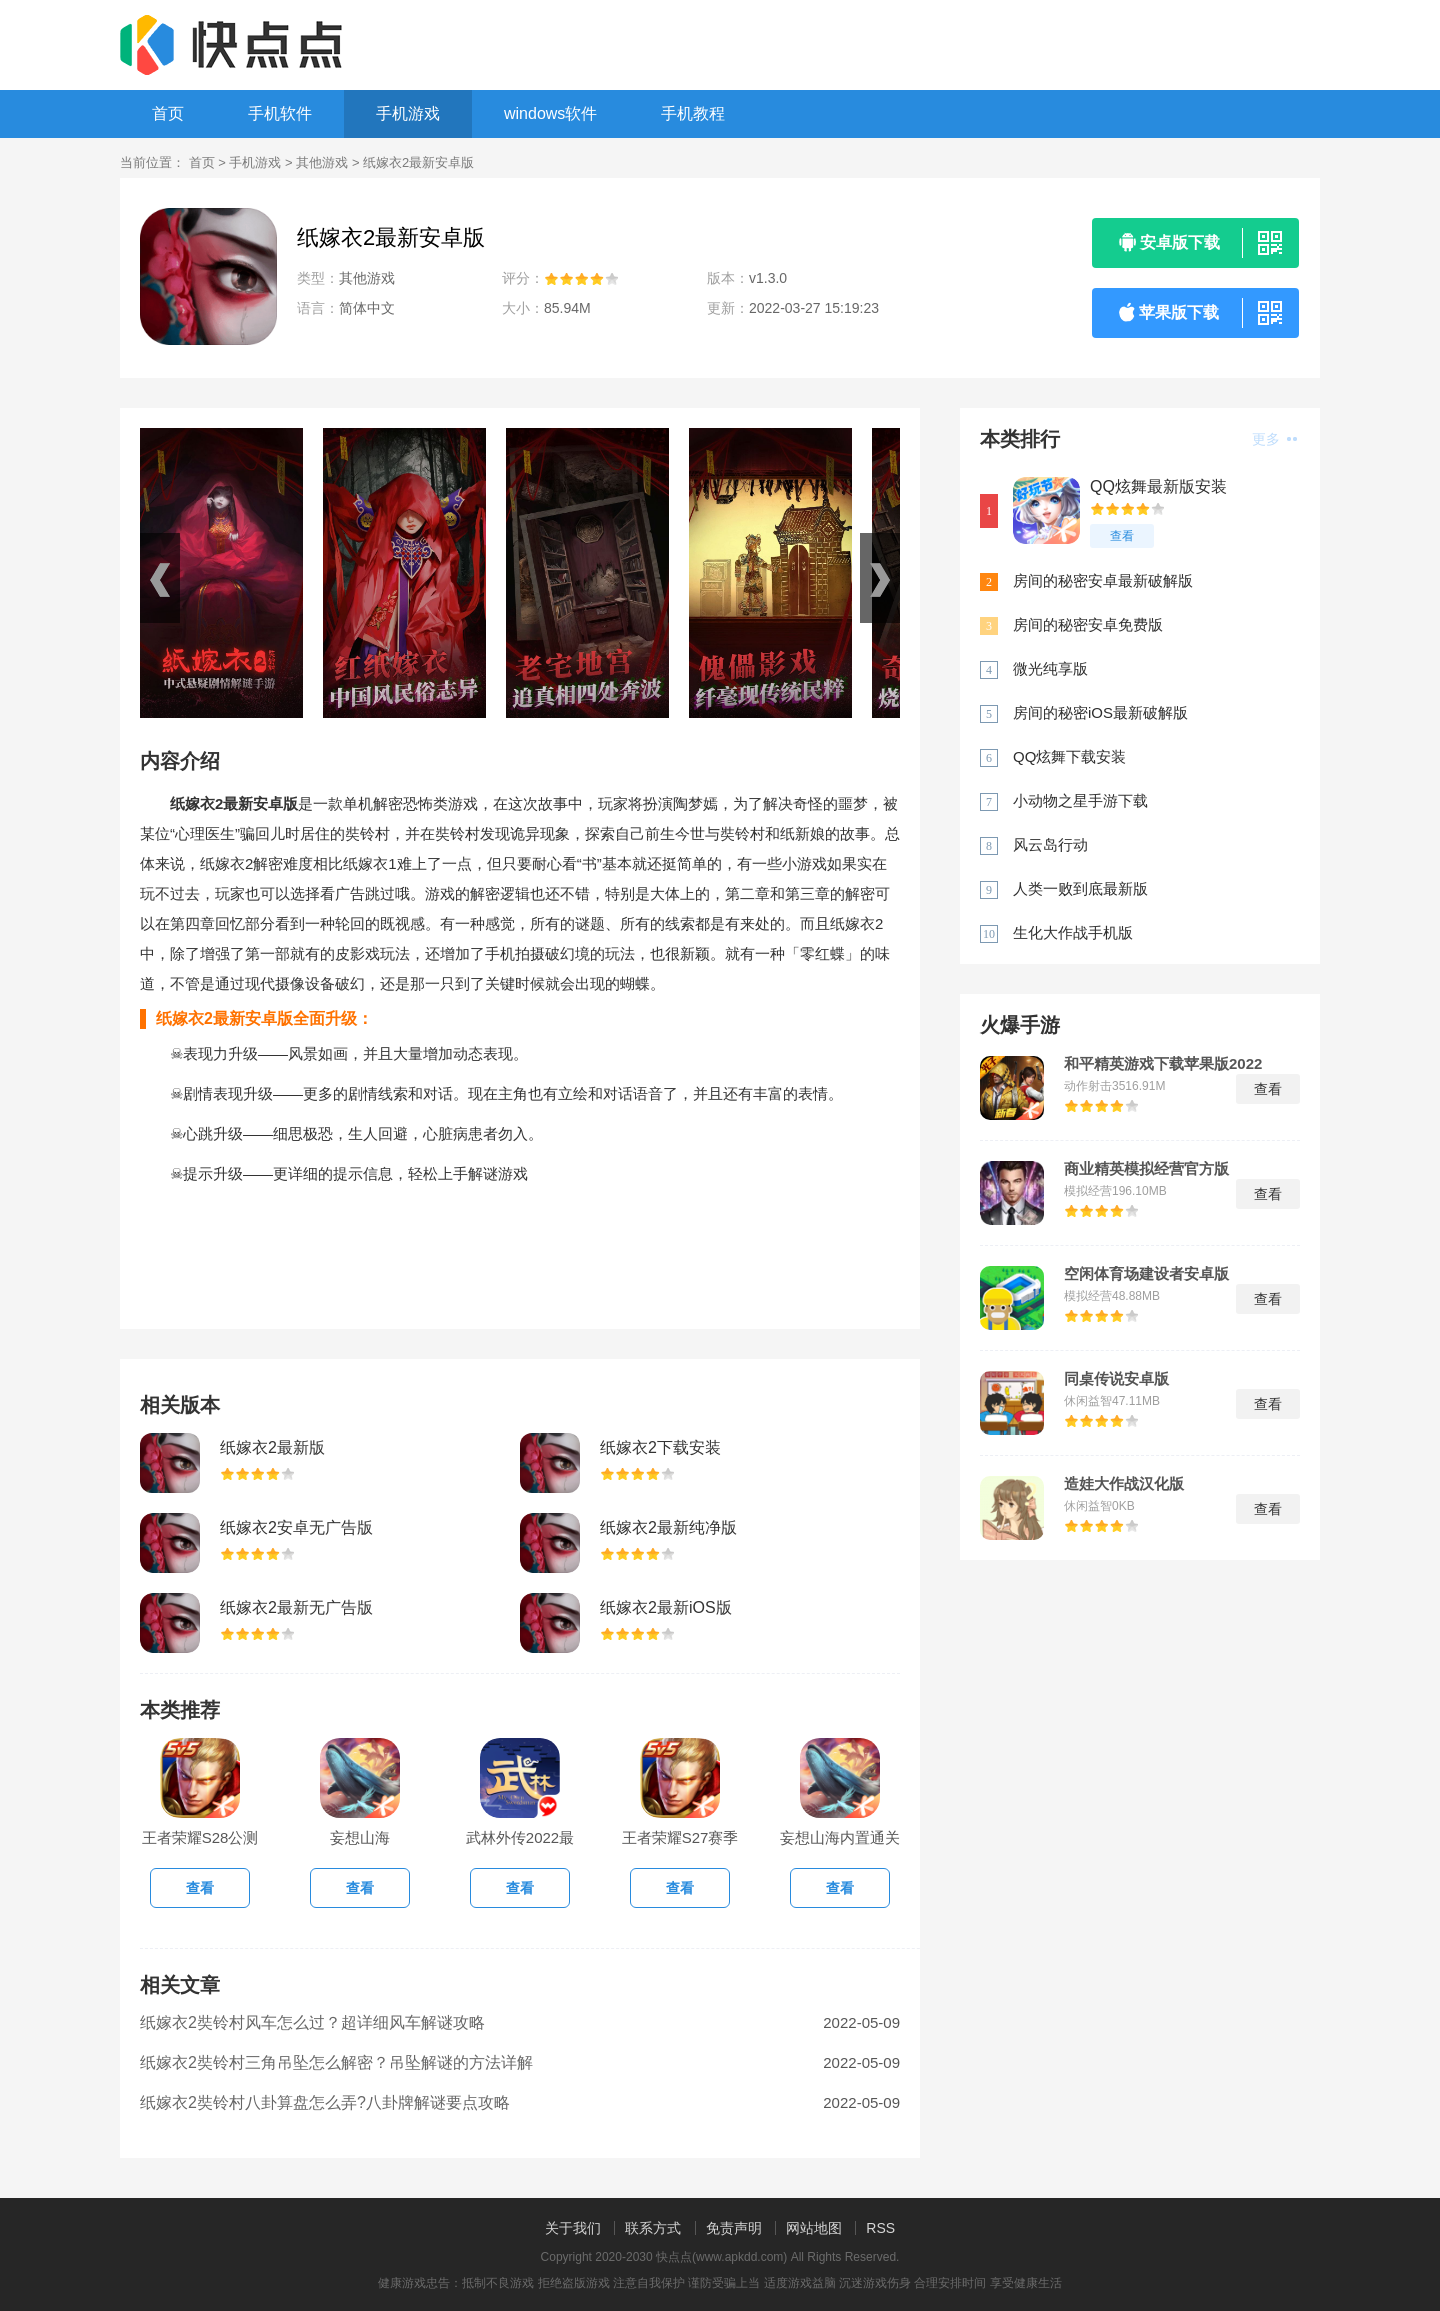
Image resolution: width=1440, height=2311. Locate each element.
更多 (1274, 439)
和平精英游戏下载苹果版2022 (1163, 1064)
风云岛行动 (1050, 844)
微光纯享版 (1050, 668)
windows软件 (550, 113)
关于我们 (573, 2228)
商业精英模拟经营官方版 (1146, 1169)
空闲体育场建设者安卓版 (1146, 1274)
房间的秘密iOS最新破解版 (1100, 712)
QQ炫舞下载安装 (1069, 756)
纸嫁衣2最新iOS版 (666, 1607)
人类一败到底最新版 (1080, 888)
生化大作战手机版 (1073, 932)
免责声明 (734, 2228)
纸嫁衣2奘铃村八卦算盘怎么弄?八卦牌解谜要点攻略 (325, 2102)
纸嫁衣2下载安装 (660, 1447)
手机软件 (280, 113)
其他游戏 (322, 162)
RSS (880, 2228)
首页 (168, 113)
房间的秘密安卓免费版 (1088, 624)
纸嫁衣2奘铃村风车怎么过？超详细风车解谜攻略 (312, 2022)
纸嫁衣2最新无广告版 (296, 1607)
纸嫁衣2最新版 (272, 1447)
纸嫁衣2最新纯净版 (668, 1527)
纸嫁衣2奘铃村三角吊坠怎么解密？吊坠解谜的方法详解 (336, 2062)
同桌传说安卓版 (1116, 1379)
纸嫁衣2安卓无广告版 (296, 1527)
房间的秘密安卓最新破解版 (1103, 580)
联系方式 (653, 2228)
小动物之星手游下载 (1080, 800)
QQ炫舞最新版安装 (1158, 486)
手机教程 (693, 113)
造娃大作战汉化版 (1124, 1484)
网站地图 (814, 2228)
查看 (1122, 536)
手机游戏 (408, 113)
